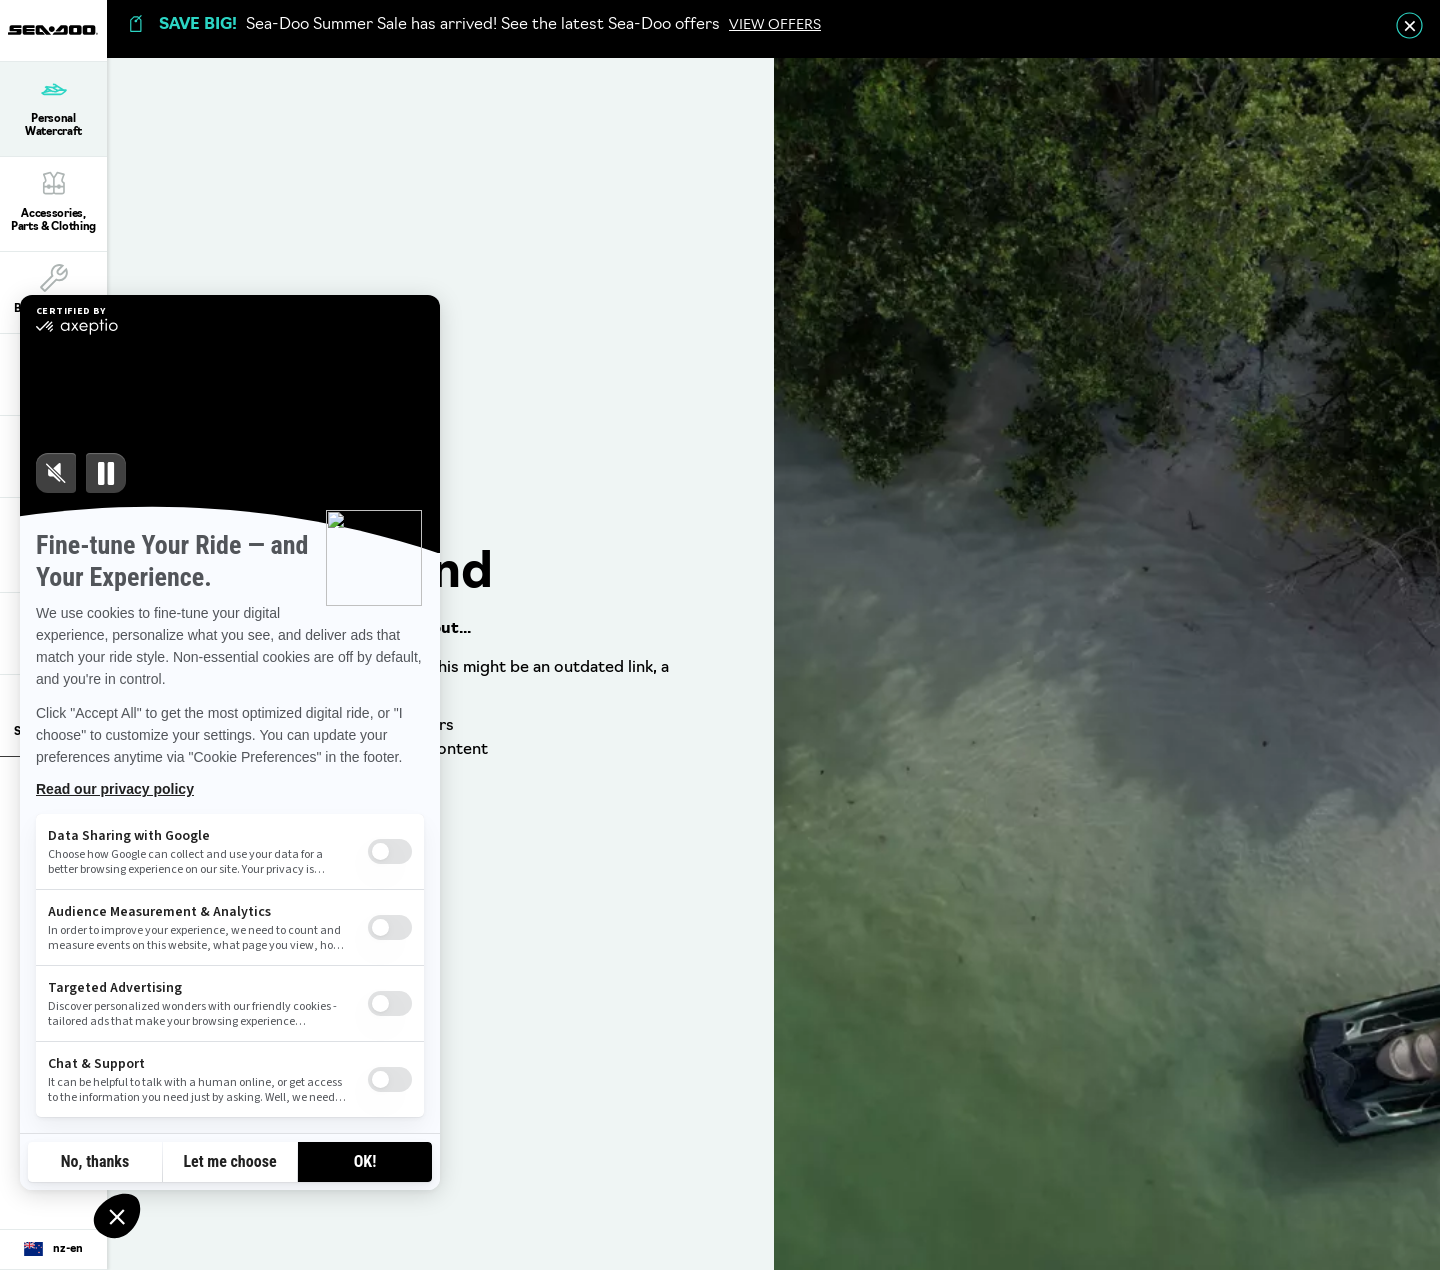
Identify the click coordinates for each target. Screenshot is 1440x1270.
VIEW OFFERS (775, 25)
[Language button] (53, 1250)
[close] (1409, 25)
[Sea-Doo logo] (53, 30)
